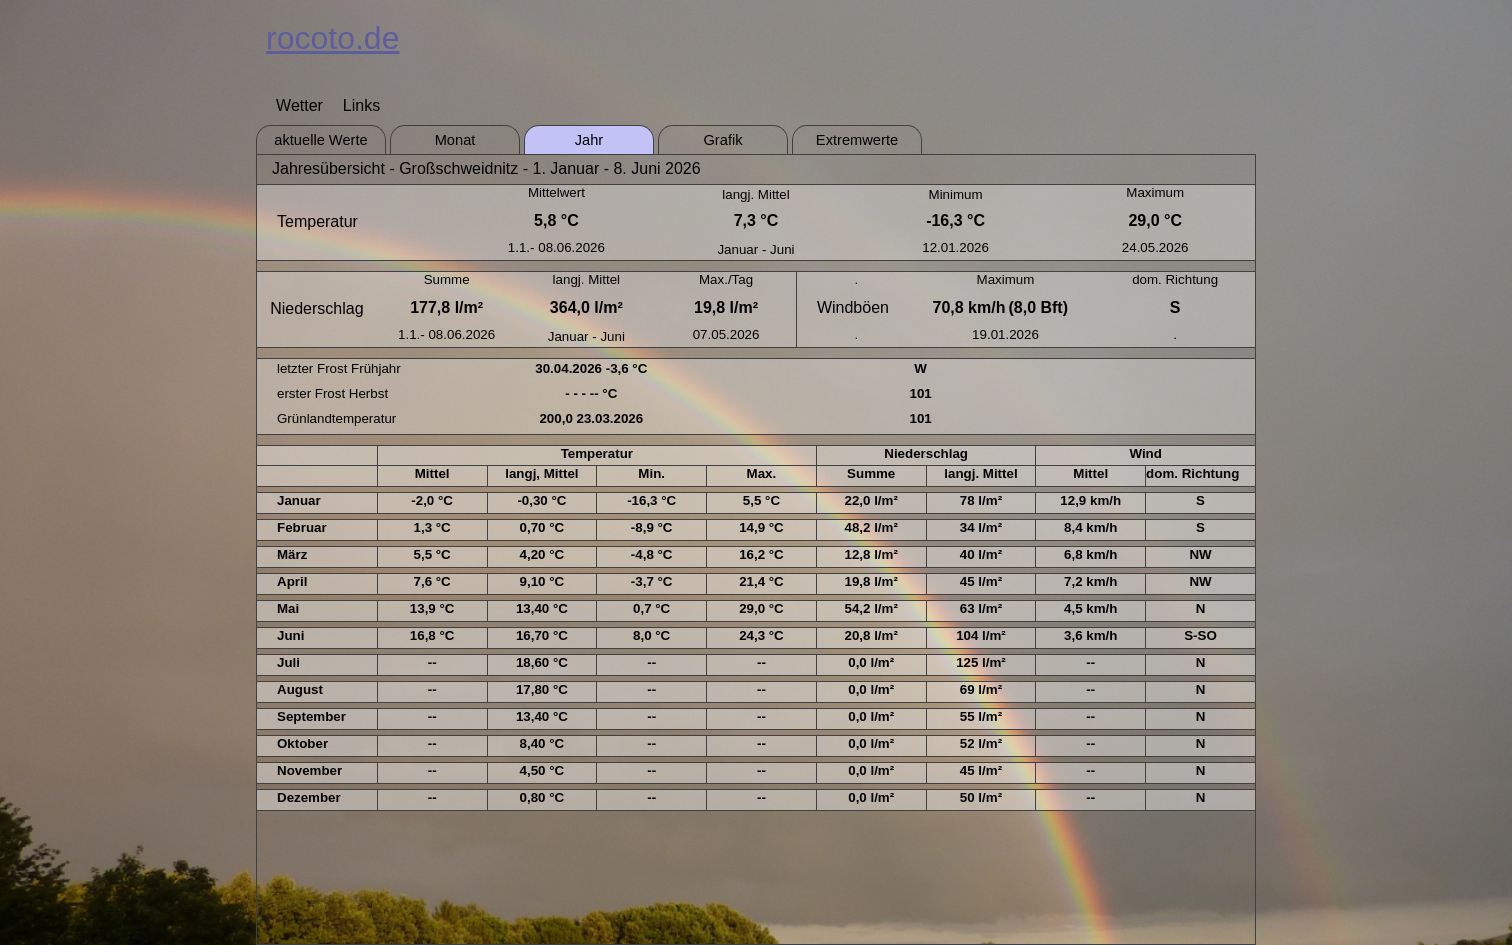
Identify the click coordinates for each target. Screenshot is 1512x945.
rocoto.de (332, 38)
